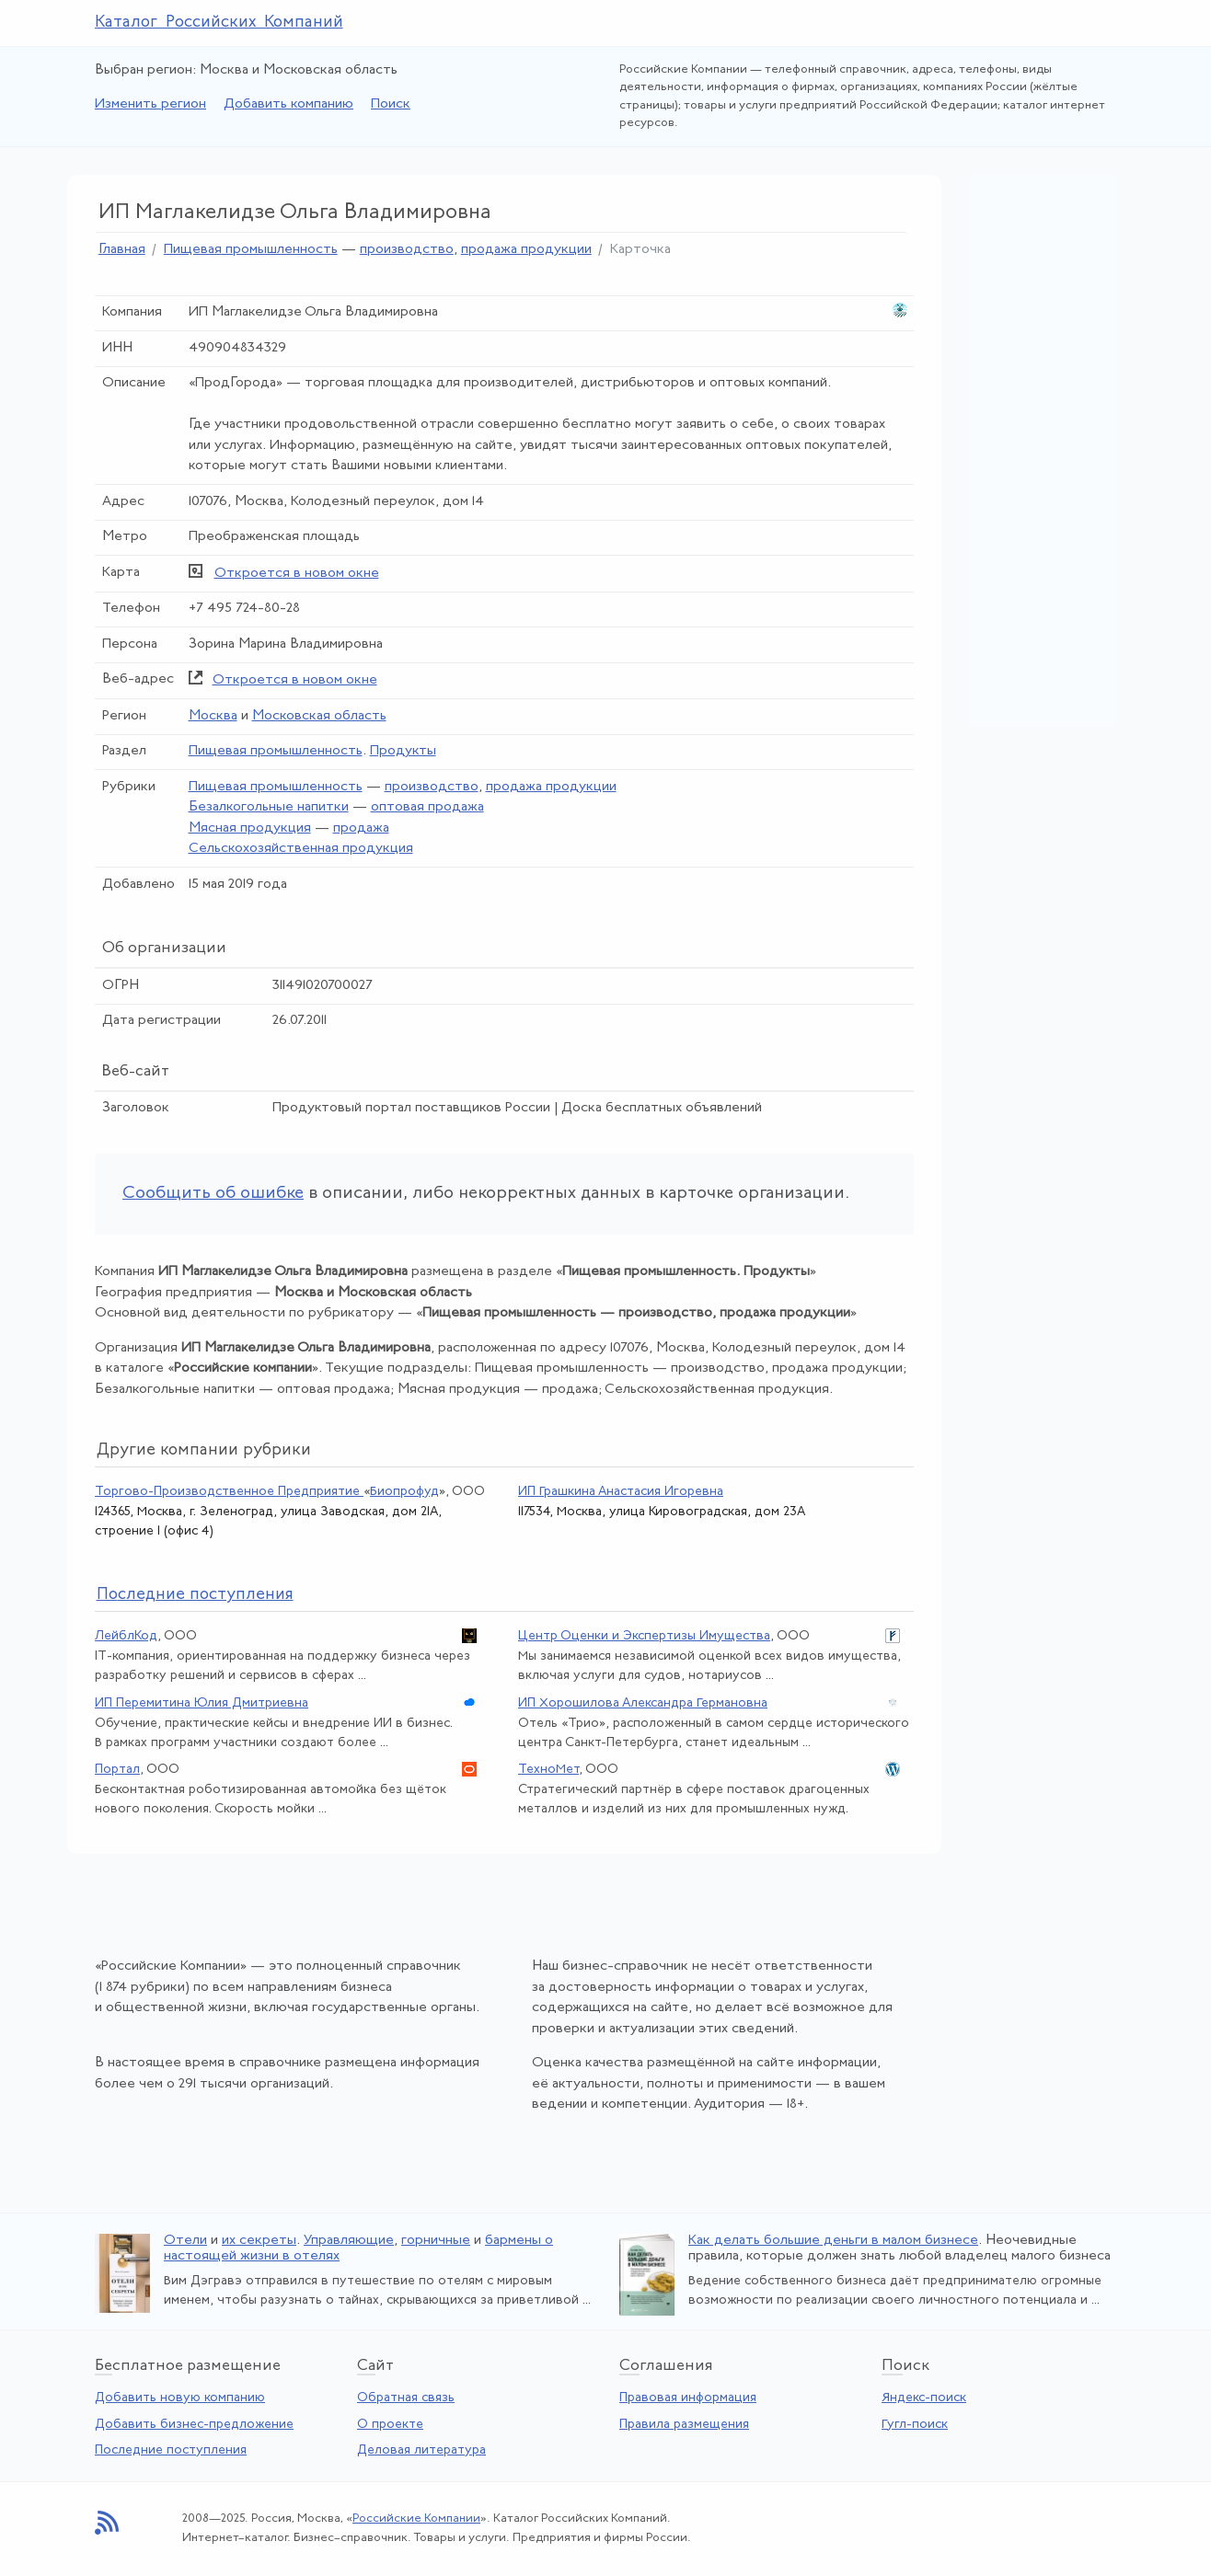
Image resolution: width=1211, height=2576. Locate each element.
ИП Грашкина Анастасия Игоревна (620, 1492)
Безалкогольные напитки (269, 807)
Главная (121, 250)
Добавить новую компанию (180, 2398)
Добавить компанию (288, 104)
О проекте (390, 2425)
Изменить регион (150, 104)
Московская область (319, 716)
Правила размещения (684, 2425)
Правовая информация (687, 2398)
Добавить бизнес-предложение (194, 2425)
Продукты (403, 751)
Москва (213, 716)
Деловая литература (421, 2450)
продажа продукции (526, 250)
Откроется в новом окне (296, 574)
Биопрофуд (404, 1492)
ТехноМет (548, 1770)
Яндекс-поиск (924, 2398)
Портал (117, 1770)
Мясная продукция (250, 828)
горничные (435, 2241)
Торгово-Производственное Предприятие (229, 1492)
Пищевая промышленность (251, 250)
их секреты (259, 2241)
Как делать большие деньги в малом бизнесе (833, 2241)
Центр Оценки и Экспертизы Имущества (644, 1636)
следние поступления (195, 1595)
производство (407, 250)
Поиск (390, 104)
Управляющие (349, 2241)
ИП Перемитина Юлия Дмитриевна (201, 1703)
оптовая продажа (427, 807)
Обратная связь (406, 2398)
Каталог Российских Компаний (219, 22)
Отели (185, 2241)
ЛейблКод (126, 1636)
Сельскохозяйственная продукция (301, 849)
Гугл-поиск (915, 2425)
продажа (361, 828)
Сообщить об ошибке (213, 1193)
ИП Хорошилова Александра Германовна (642, 1703)
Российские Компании (416, 2518)
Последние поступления (171, 2450)
